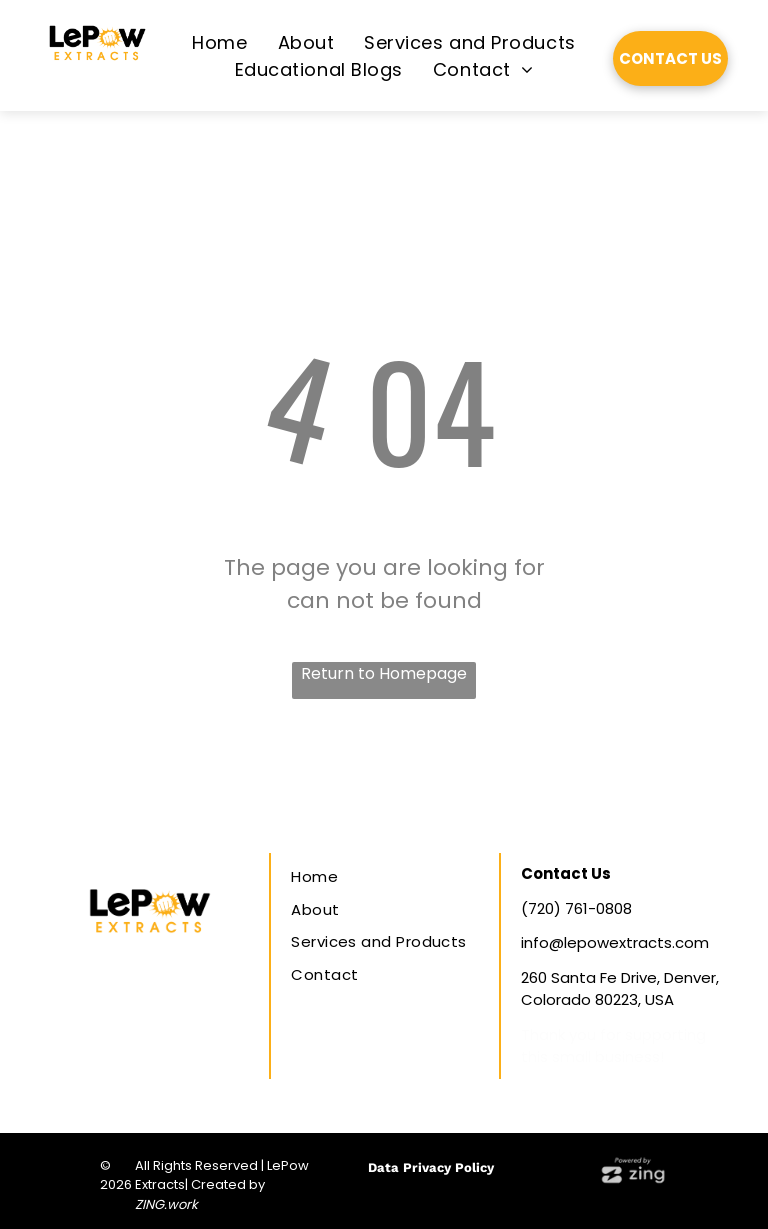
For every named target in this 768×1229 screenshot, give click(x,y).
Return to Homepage (384, 673)
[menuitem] (219, 42)
